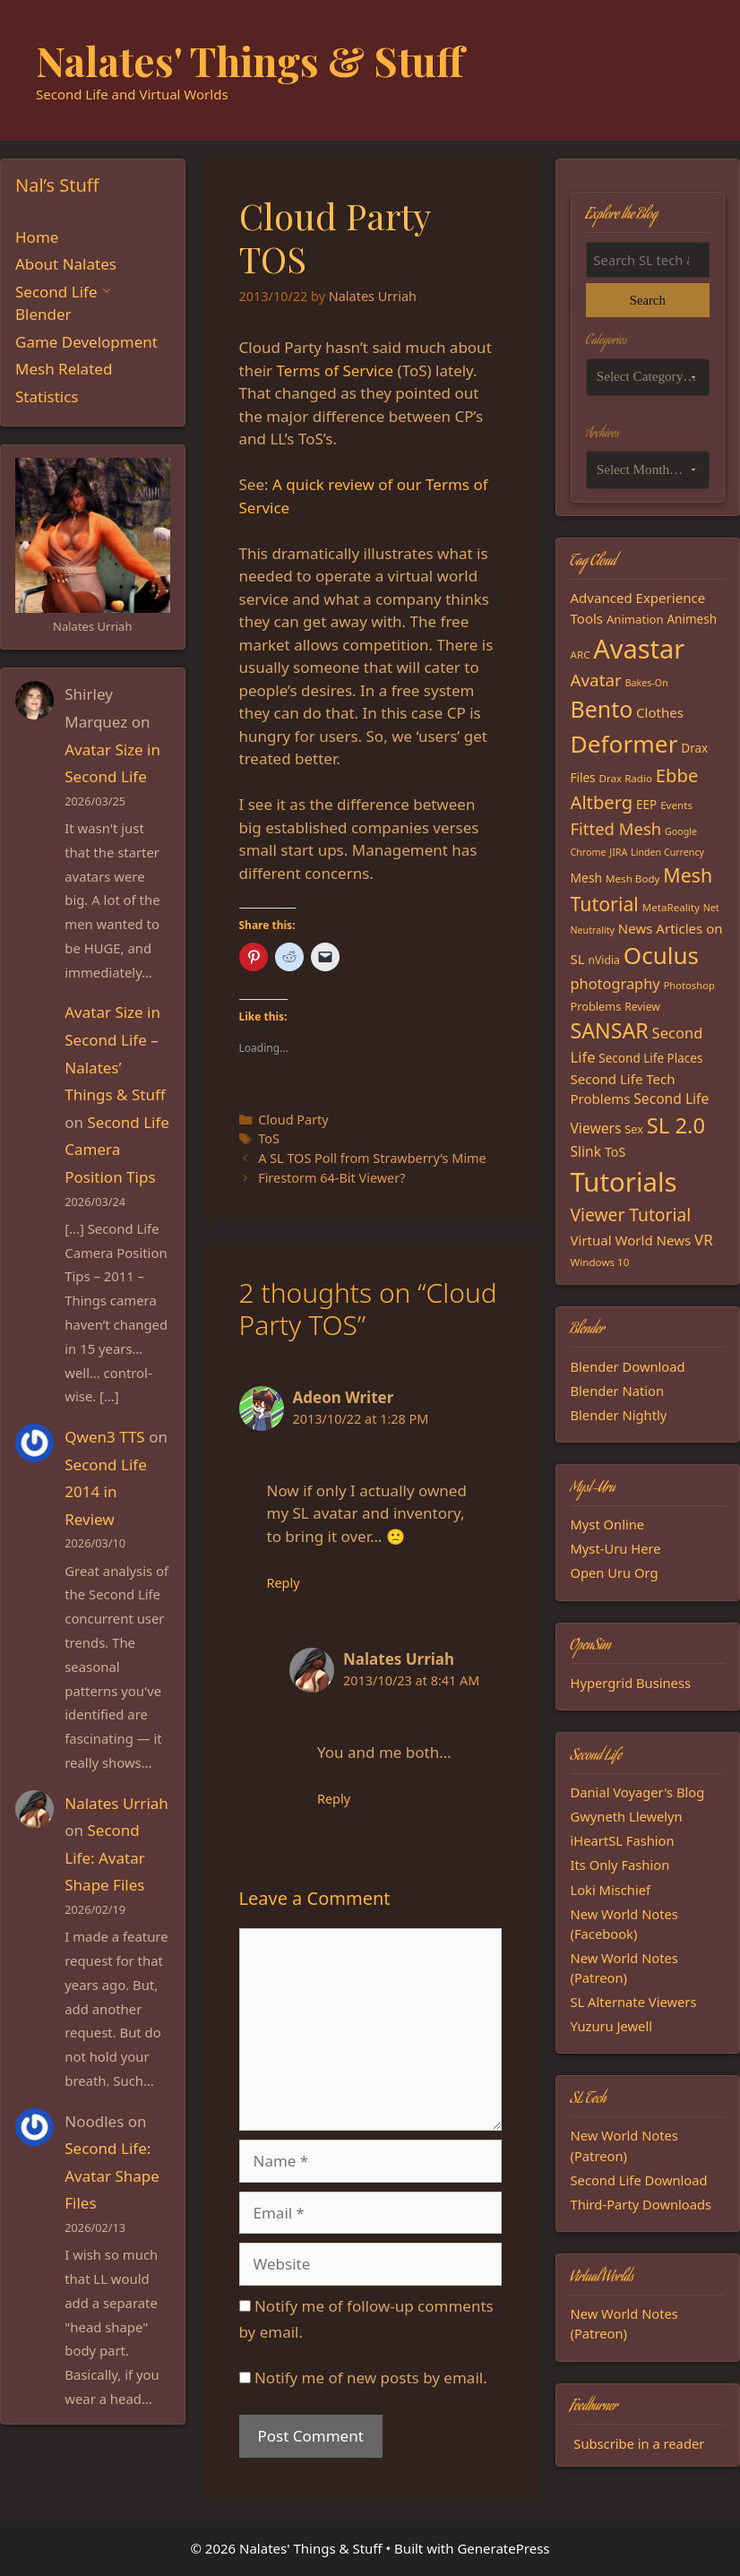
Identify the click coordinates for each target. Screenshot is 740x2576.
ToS (269, 1138)
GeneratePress (503, 2548)
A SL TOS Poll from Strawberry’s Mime (372, 1158)
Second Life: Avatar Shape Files (104, 1857)
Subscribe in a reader (638, 2443)
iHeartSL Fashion (623, 1840)
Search (648, 300)
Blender (43, 314)
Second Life (56, 291)
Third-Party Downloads (641, 2204)
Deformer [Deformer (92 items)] (624, 744)
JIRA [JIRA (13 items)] (618, 852)
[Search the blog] (648, 260)
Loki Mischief (611, 1890)
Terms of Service (335, 370)
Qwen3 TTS (104, 1436)
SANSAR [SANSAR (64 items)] (610, 1030)
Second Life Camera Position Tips (117, 1149)
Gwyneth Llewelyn (627, 1816)
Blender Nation (618, 1391)
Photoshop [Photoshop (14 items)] (688, 985)
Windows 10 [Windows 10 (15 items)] (600, 1262)
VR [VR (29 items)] (703, 1239)
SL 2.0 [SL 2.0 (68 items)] (676, 1125)
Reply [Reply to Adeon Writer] (283, 1582)
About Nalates (65, 264)
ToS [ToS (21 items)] (615, 1151)
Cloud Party (293, 1119)
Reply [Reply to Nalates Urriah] (333, 1798)
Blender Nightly (619, 1415)
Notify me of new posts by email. (370, 2377)
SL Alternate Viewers (634, 2002)
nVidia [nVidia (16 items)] (603, 960)
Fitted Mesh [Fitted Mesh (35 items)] (616, 828)
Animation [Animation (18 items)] (635, 619)
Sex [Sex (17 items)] (633, 1129)
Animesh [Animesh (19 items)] (692, 619)
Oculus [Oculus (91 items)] (661, 955)
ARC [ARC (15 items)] (580, 654)
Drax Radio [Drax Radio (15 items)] (625, 778)
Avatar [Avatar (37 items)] (596, 680)
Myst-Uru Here (616, 1548)
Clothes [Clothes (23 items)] (660, 712)
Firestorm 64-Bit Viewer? (331, 1177)
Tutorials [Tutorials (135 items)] (624, 1182)
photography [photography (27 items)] (615, 983)
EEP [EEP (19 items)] (646, 805)
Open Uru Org (614, 1572)
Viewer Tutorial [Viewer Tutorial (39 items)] (631, 1214)
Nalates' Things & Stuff (250, 60)
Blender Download (628, 1366)
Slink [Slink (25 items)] (586, 1151)
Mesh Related (63, 368)
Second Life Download (639, 2180)
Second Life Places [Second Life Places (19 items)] (650, 1058)
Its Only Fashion (620, 1865)
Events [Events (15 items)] (676, 805)
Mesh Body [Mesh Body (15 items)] (632, 878)
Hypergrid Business (631, 1683)
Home (36, 237)
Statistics (47, 396)
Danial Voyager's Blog (638, 1792)
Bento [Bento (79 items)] (602, 709)
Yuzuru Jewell (612, 2026)
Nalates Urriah (116, 1803)
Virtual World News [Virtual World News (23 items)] (631, 1240)
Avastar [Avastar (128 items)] (638, 648)
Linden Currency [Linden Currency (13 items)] (667, 852)
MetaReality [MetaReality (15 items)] (671, 907)
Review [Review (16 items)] (642, 1006)
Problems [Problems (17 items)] (596, 1006)
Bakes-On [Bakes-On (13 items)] (646, 682)
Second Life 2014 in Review (105, 1491)
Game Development (86, 342)
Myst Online (608, 1524)
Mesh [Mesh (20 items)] (587, 877)
